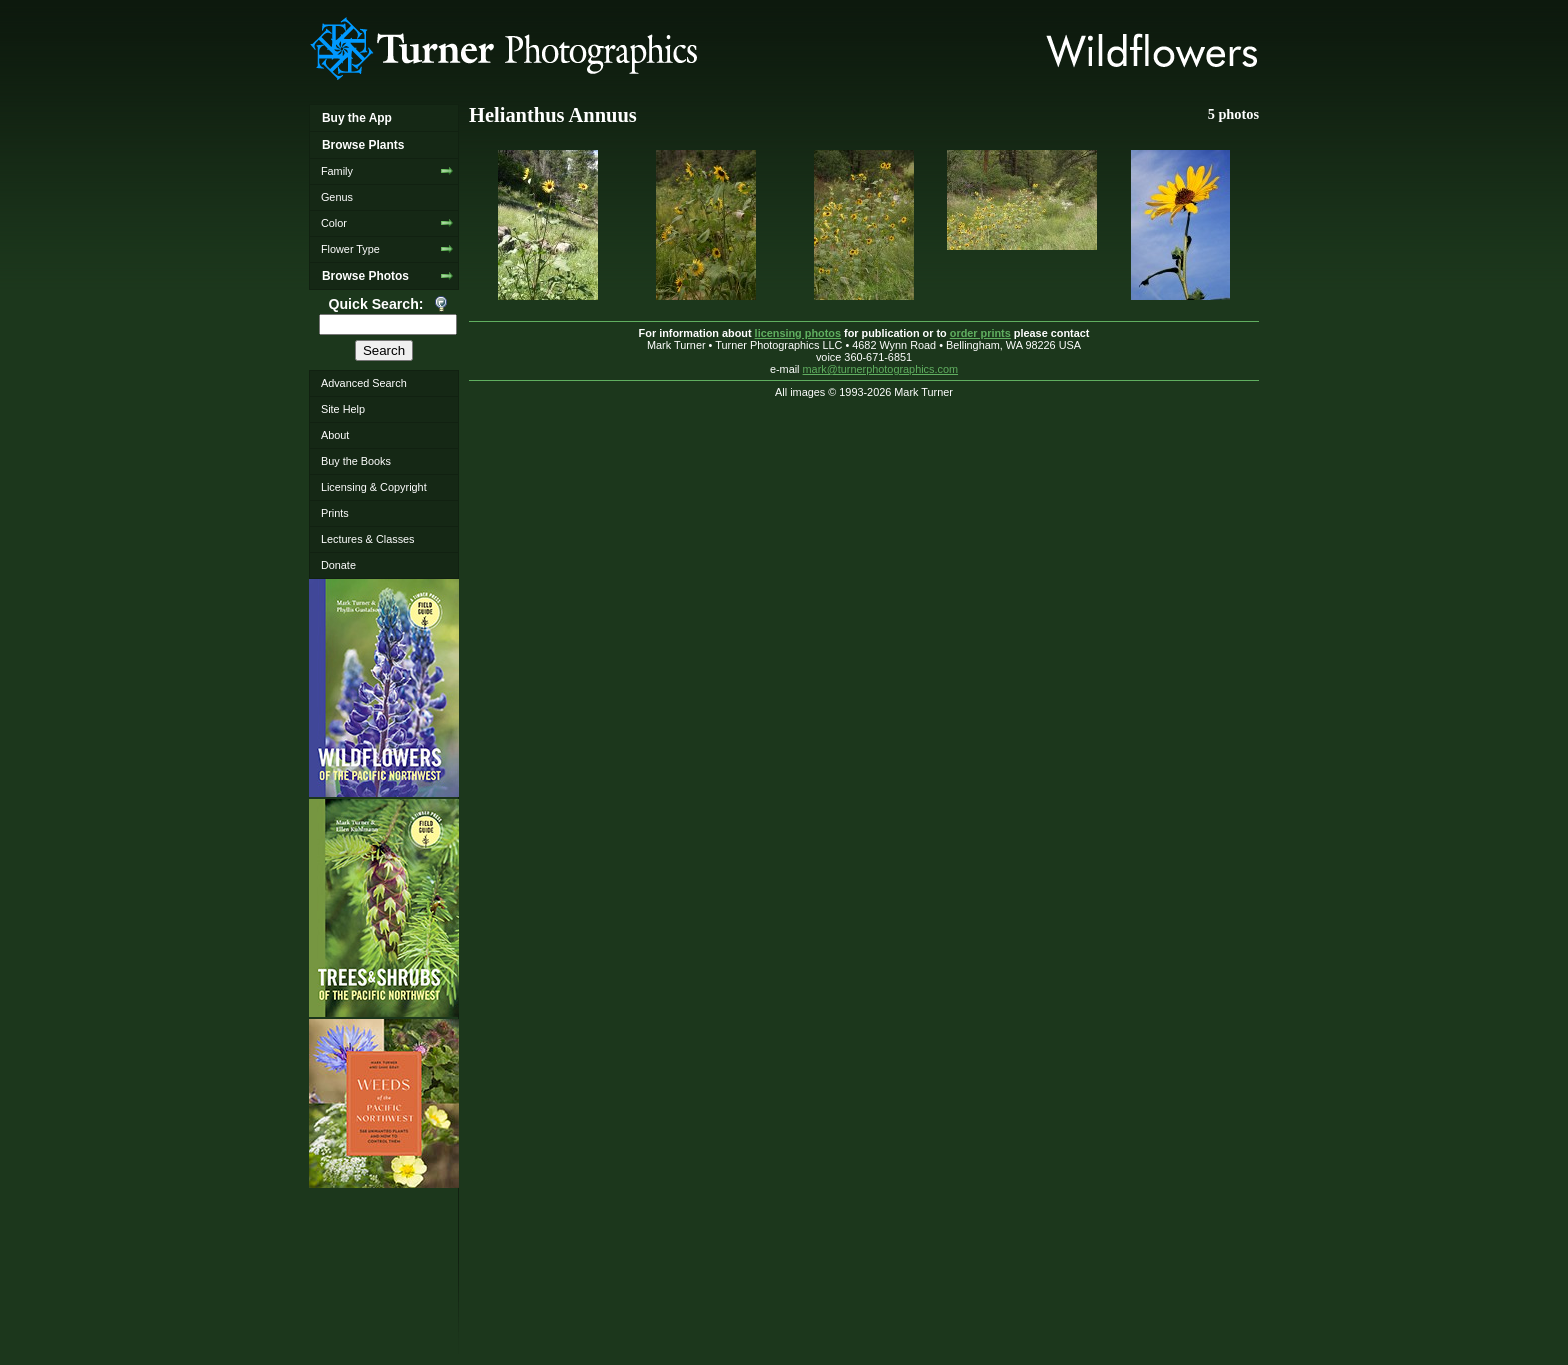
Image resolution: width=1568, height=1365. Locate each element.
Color (334, 223)
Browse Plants (363, 145)
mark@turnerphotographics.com (881, 369)
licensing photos (798, 333)
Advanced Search (364, 383)
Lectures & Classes (368, 539)
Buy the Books (356, 461)
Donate (338, 565)
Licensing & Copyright (374, 487)
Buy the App (357, 118)
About (335, 435)
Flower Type (350, 249)
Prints (335, 513)
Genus (337, 197)
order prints (980, 333)
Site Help (343, 409)
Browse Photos (365, 276)
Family (337, 171)
